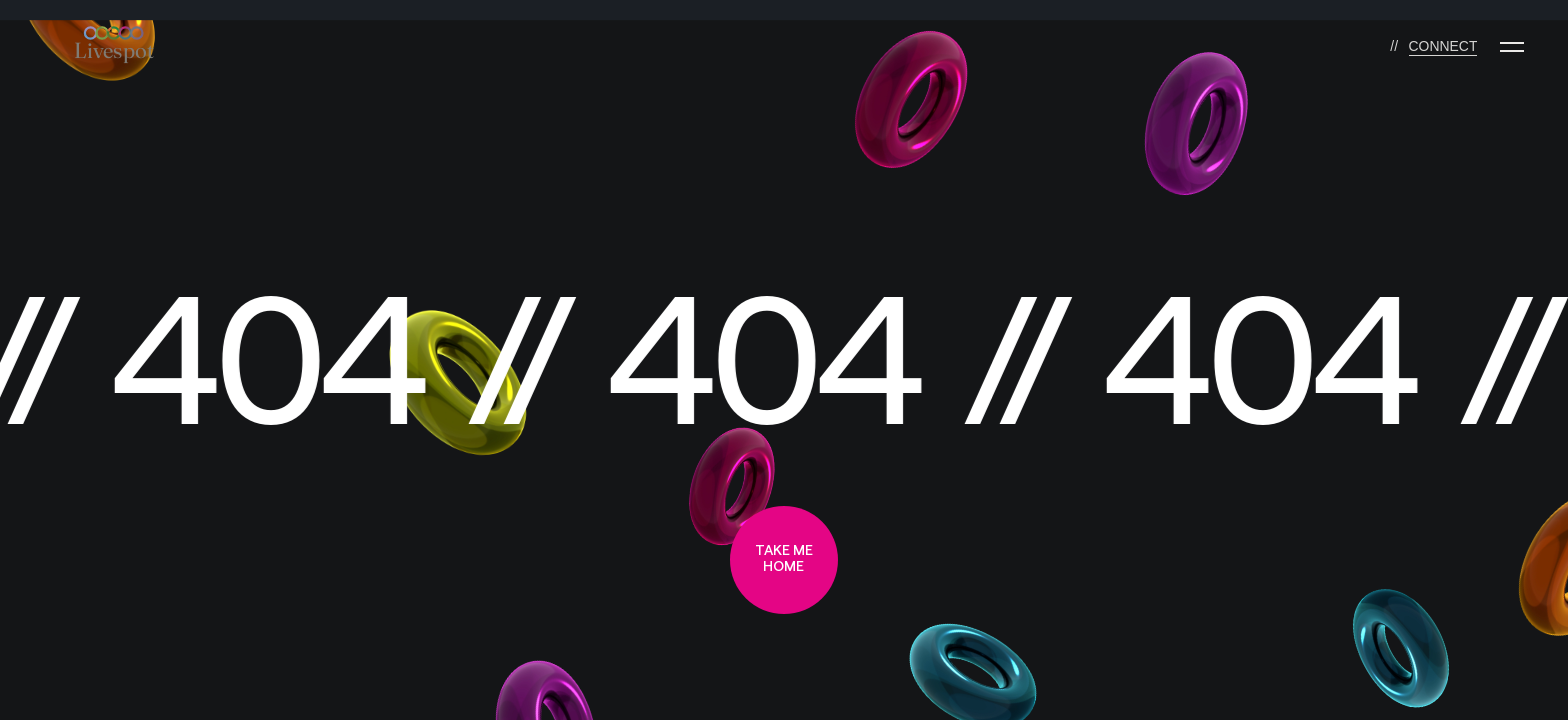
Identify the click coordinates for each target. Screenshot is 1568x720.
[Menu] (1512, 47)
